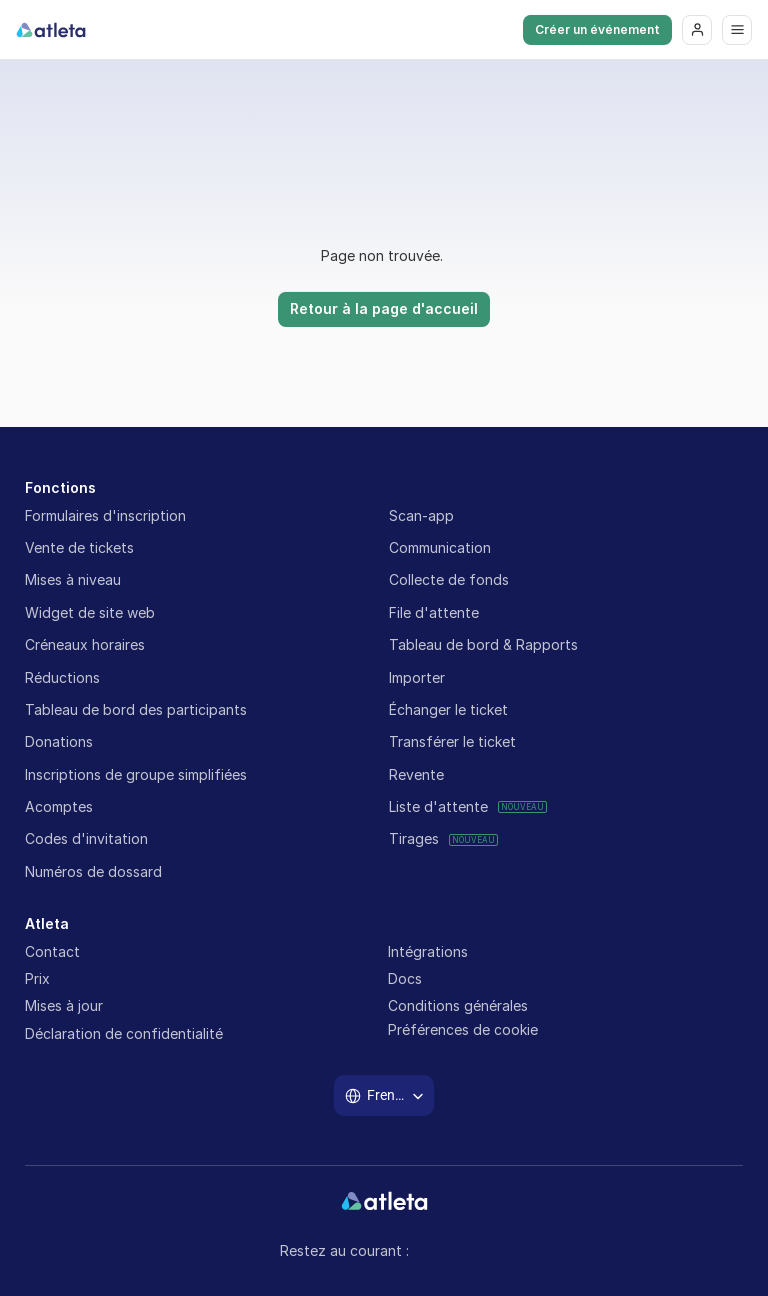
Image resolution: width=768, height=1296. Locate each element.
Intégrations (428, 951)
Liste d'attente (438, 806)
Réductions (62, 677)
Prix (37, 978)
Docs (405, 978)
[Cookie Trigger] (463, 1030)
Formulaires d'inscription (105, 515)
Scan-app (421, 515)
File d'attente (434, 612)
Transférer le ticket (452, 741)
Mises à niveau (73, 579)
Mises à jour (64, 1005)
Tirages (414, 838)
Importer (417, 677)
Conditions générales (458, 1005)
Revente (416, 774)
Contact (52, 951)
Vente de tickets (81, 547)
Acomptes (59, 806)
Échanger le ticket (448, 709)
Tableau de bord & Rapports (483, 644)
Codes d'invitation (86, 838)
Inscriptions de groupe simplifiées (136, 774)
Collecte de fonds (449, 579)
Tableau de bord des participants (136, 709)
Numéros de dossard (93, 871)
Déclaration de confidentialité (124, 1033)
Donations (59, 741)
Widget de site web (90, 612)
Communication (440, 547)
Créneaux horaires (85, 644)
